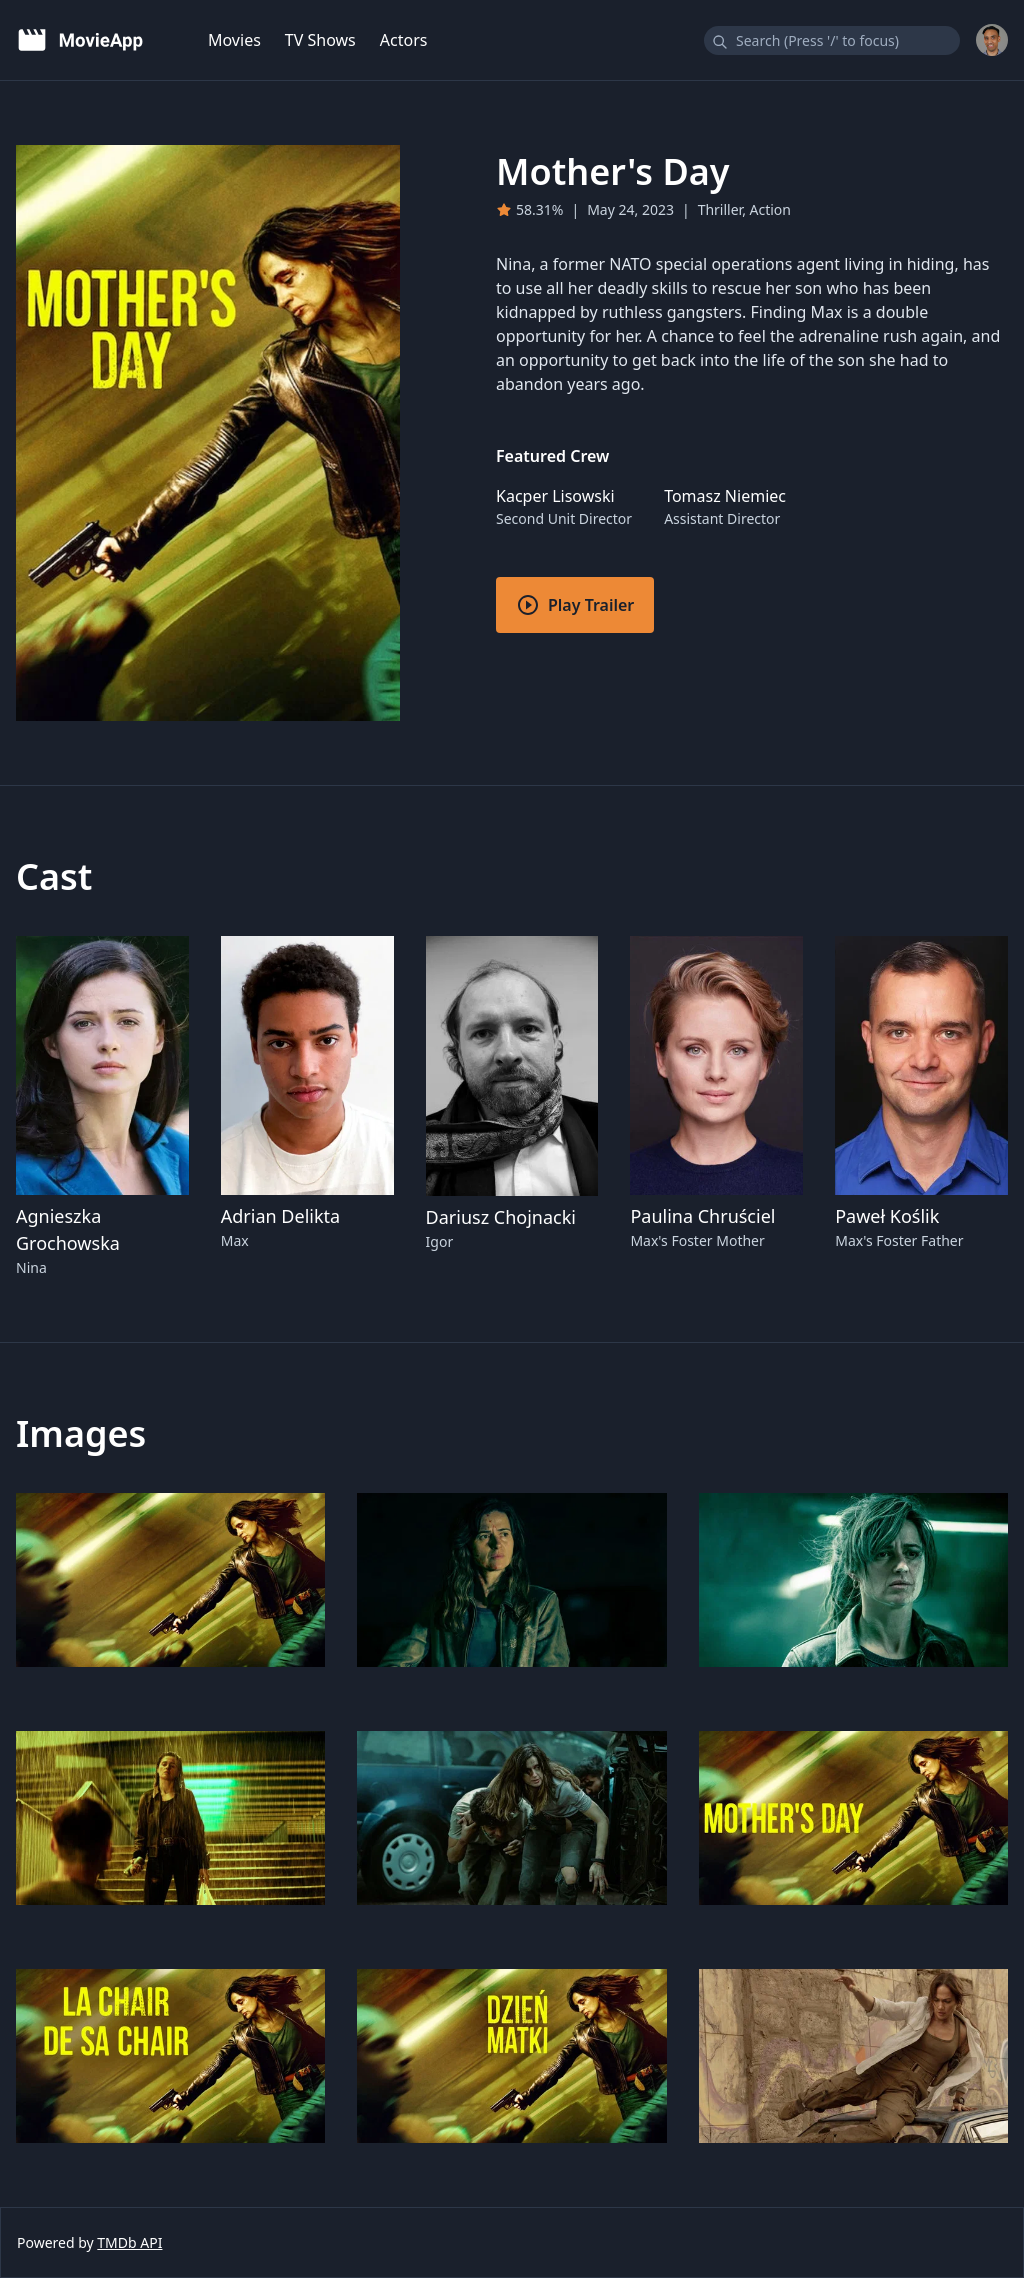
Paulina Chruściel (702, 1216)
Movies (234, 40)
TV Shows (320, 40)
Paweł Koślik (887, 1216)
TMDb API (129, 2242)
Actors (404, 40)
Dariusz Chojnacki (501, 1217)
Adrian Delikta (280, 1216)
